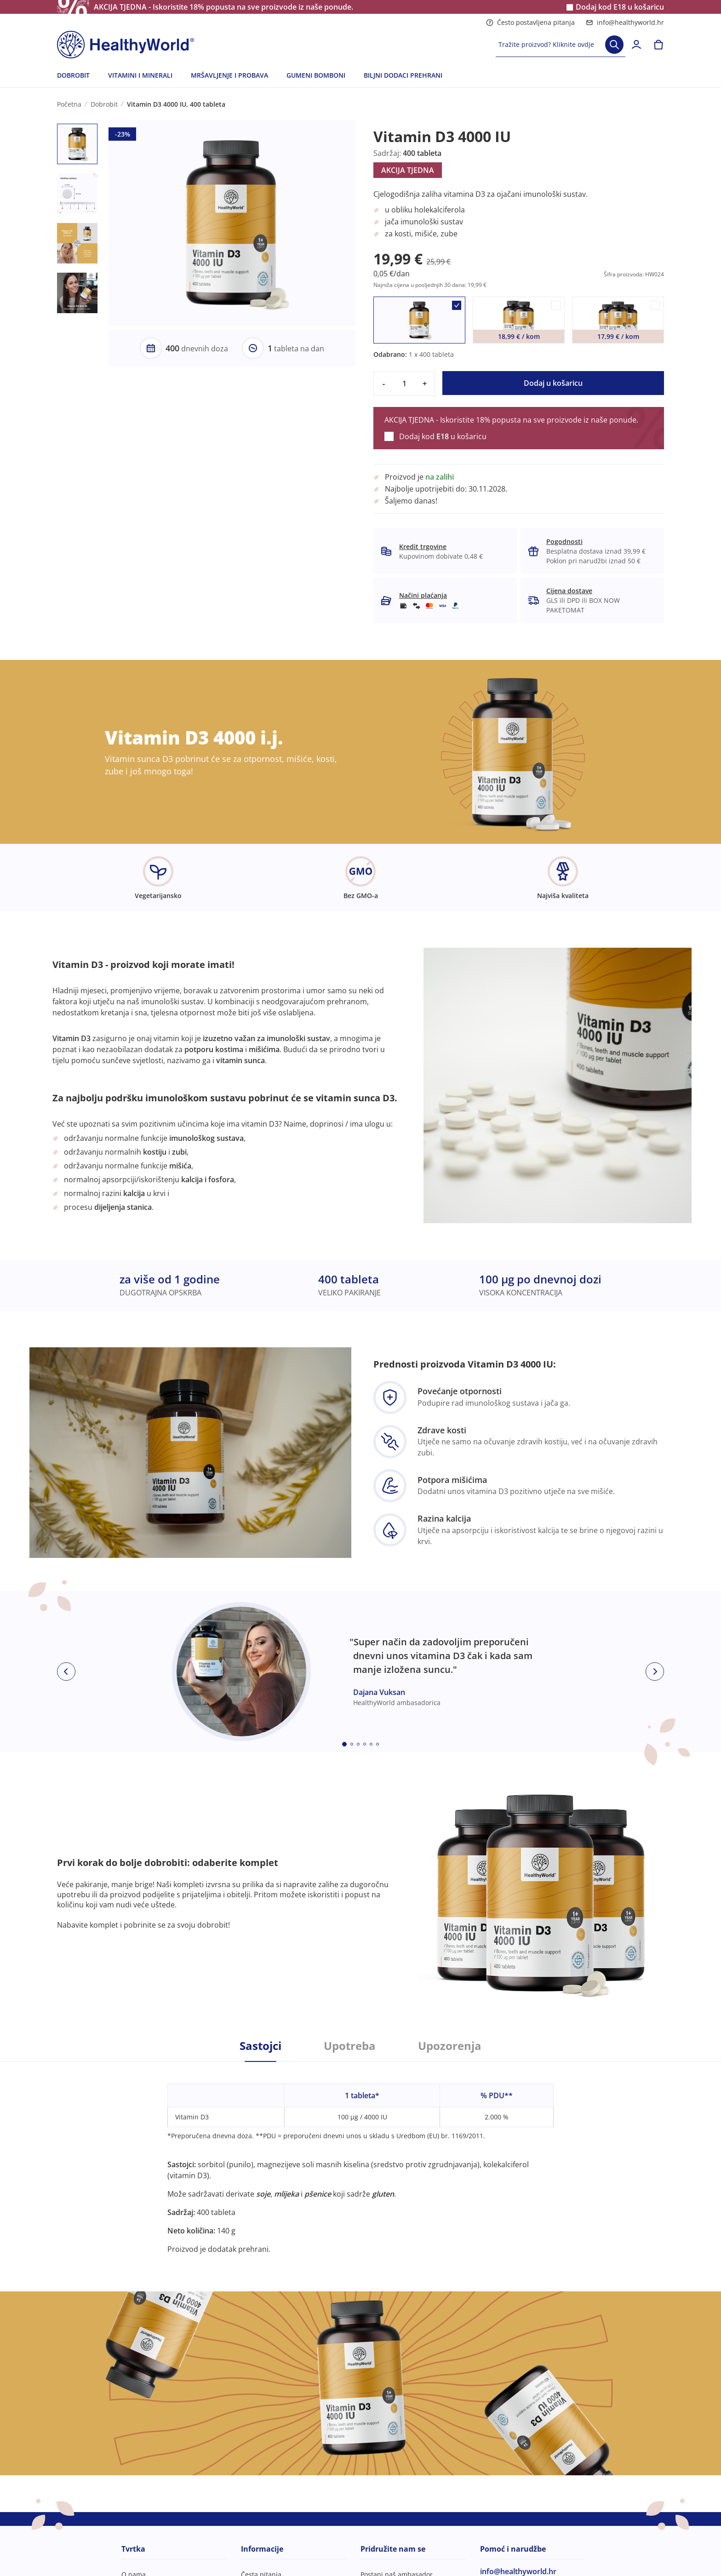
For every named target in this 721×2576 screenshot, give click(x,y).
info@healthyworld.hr (625, 22)
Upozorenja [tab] (449, 2046)
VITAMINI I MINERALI (140, 75)
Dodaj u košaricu (553, 383)
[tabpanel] (360, 2158)
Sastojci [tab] (260, 2046)
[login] (636, 44)
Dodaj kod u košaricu (620, 7)
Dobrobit (104, 104)
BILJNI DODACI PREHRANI (403, 75)
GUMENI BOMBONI (315, 75)
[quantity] (404, 383)
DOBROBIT (73, 75)
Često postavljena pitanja (530, 22)
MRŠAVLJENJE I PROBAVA (229, 75)
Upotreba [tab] (350, 2046)
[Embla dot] (344, 1744)
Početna (69, 104)
